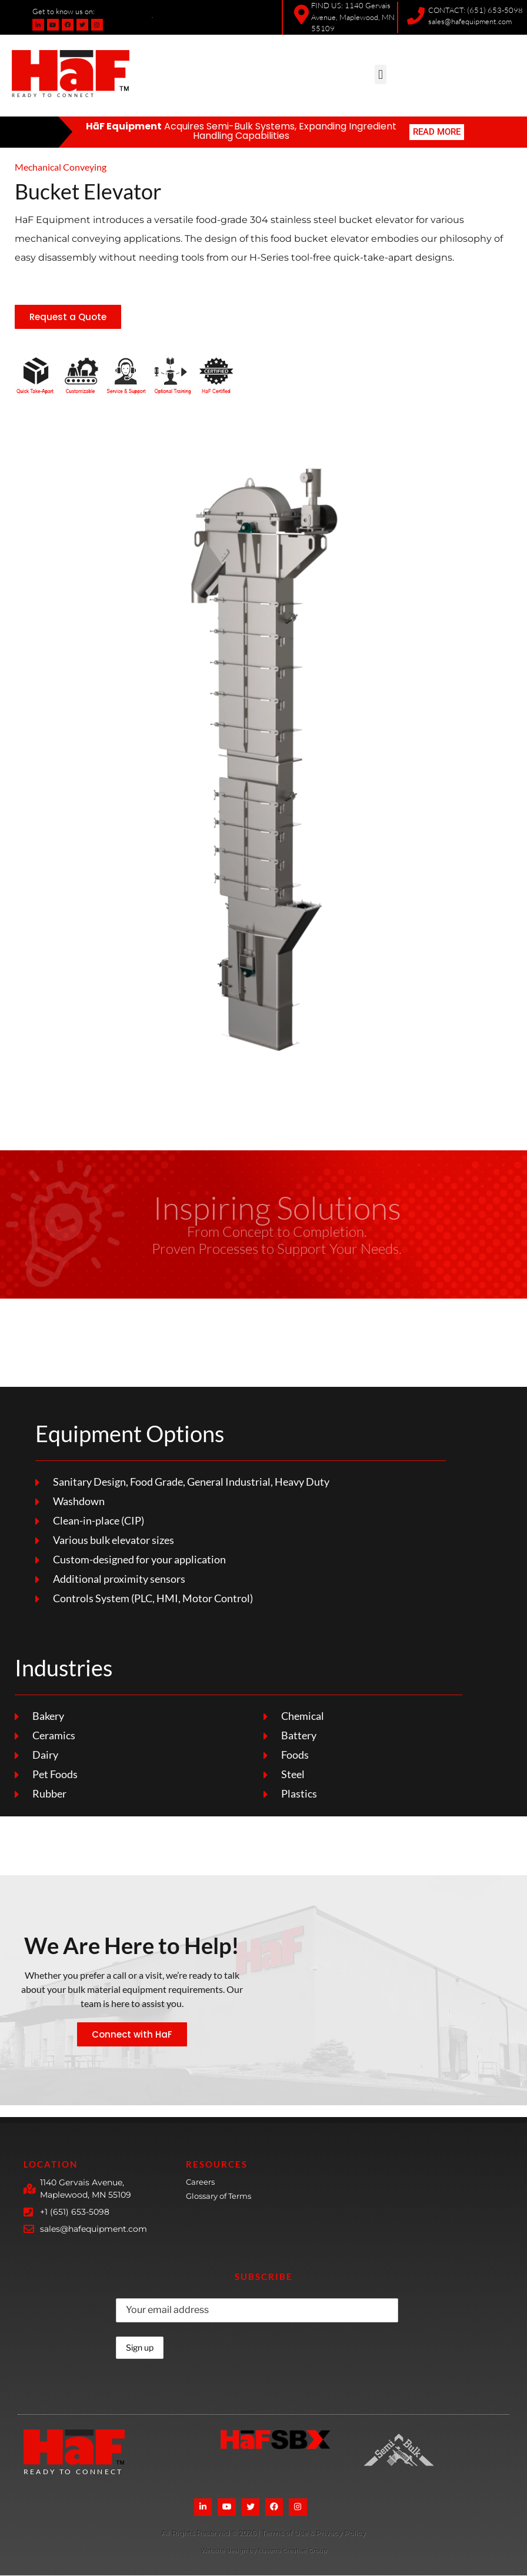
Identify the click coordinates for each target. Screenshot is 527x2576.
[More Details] (208, 2534)
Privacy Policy (341, 2533)
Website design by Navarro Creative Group (264, 2551)
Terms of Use (285, 2533)
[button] (380, 74)
